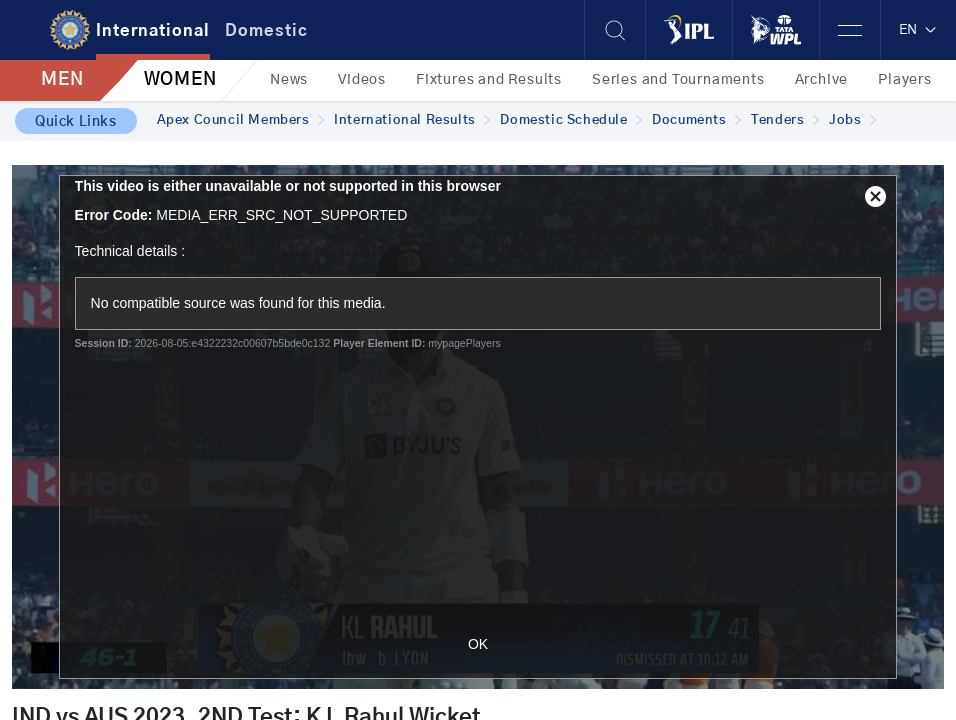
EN (918, 30)
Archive (822, 80)
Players (905, 80)
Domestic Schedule (571, 120)
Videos (362, 80)
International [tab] (153, 31)
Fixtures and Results (489, 80)
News (289, 80)
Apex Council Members (241, 120)
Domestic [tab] (266, 31)
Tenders (785, 120)
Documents (696, 120)
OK (478, 644)
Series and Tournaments (678, 80)
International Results (412, 120)
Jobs (852, 120)
